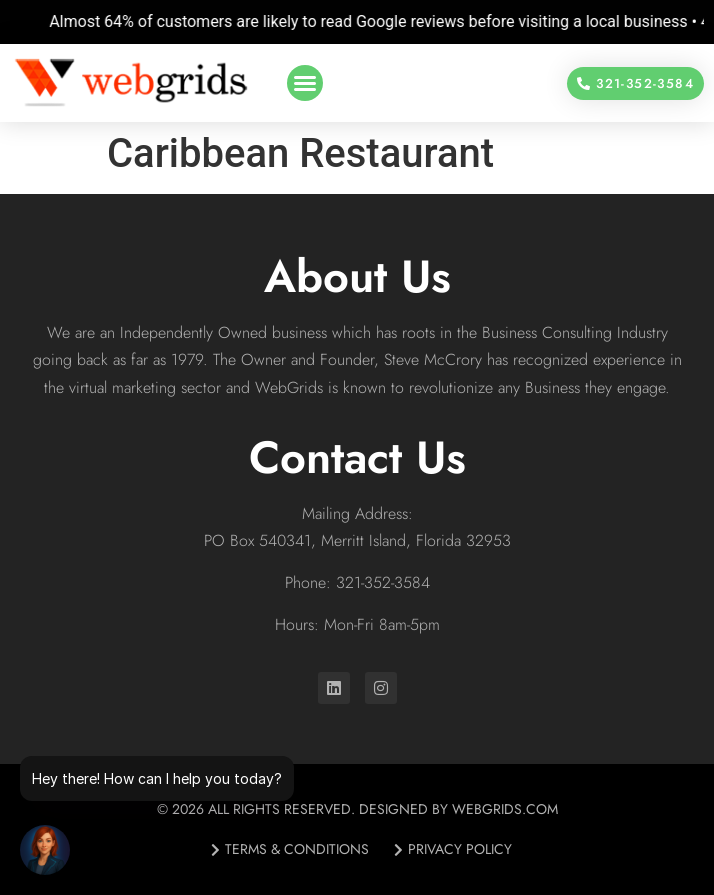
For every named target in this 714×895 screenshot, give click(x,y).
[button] (305, 83)
